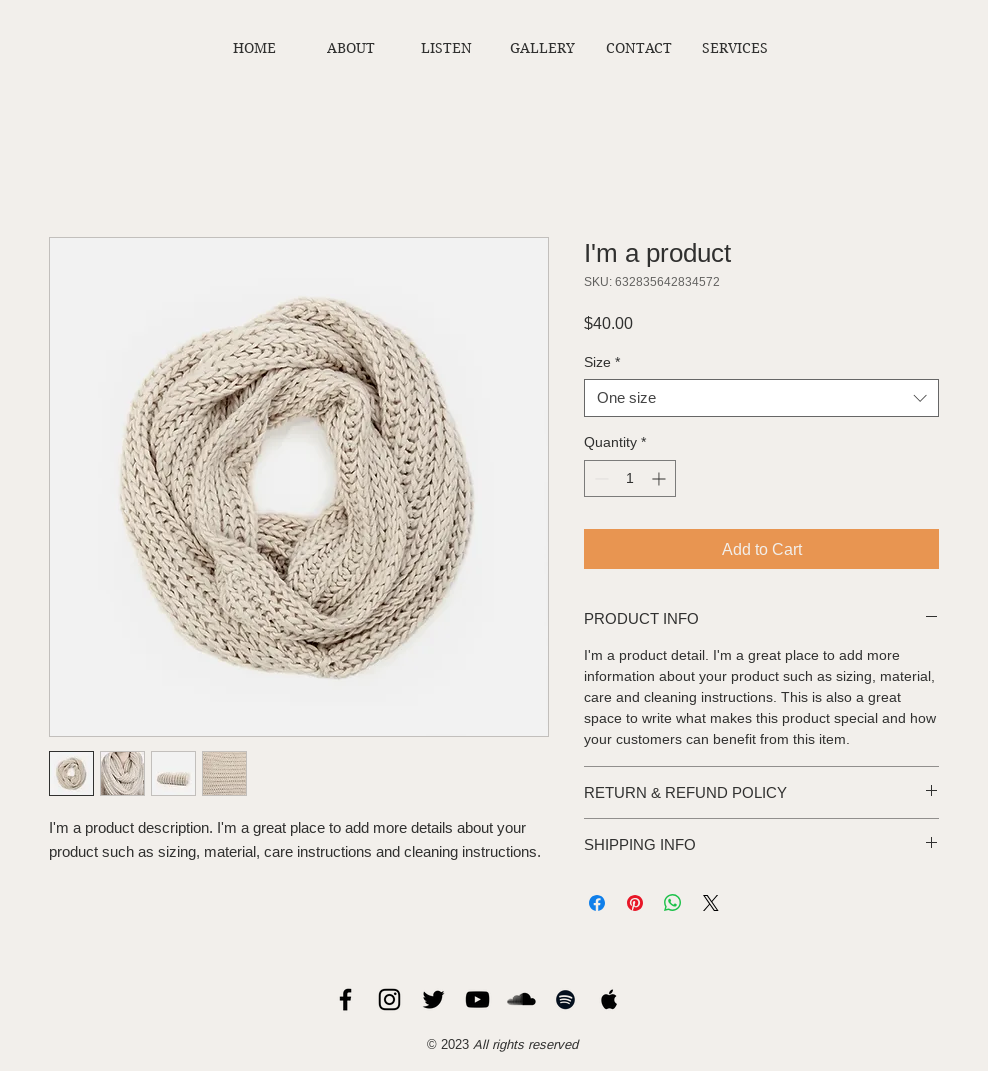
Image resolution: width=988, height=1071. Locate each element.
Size (602, 362)
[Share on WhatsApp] (673, 903)
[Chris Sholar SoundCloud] (521, 999)
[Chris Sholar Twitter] (433, 999)
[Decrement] (599, 478)
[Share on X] (711, 903)
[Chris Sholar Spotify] (565, 999)
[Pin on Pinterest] (635, 903)
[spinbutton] (630, 478)
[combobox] (761, 398)
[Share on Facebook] (597, 903)
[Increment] (660, 478)
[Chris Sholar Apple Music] (609, 999)
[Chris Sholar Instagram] (389, 999)
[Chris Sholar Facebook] (345, 999)
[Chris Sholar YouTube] (477, 999)
